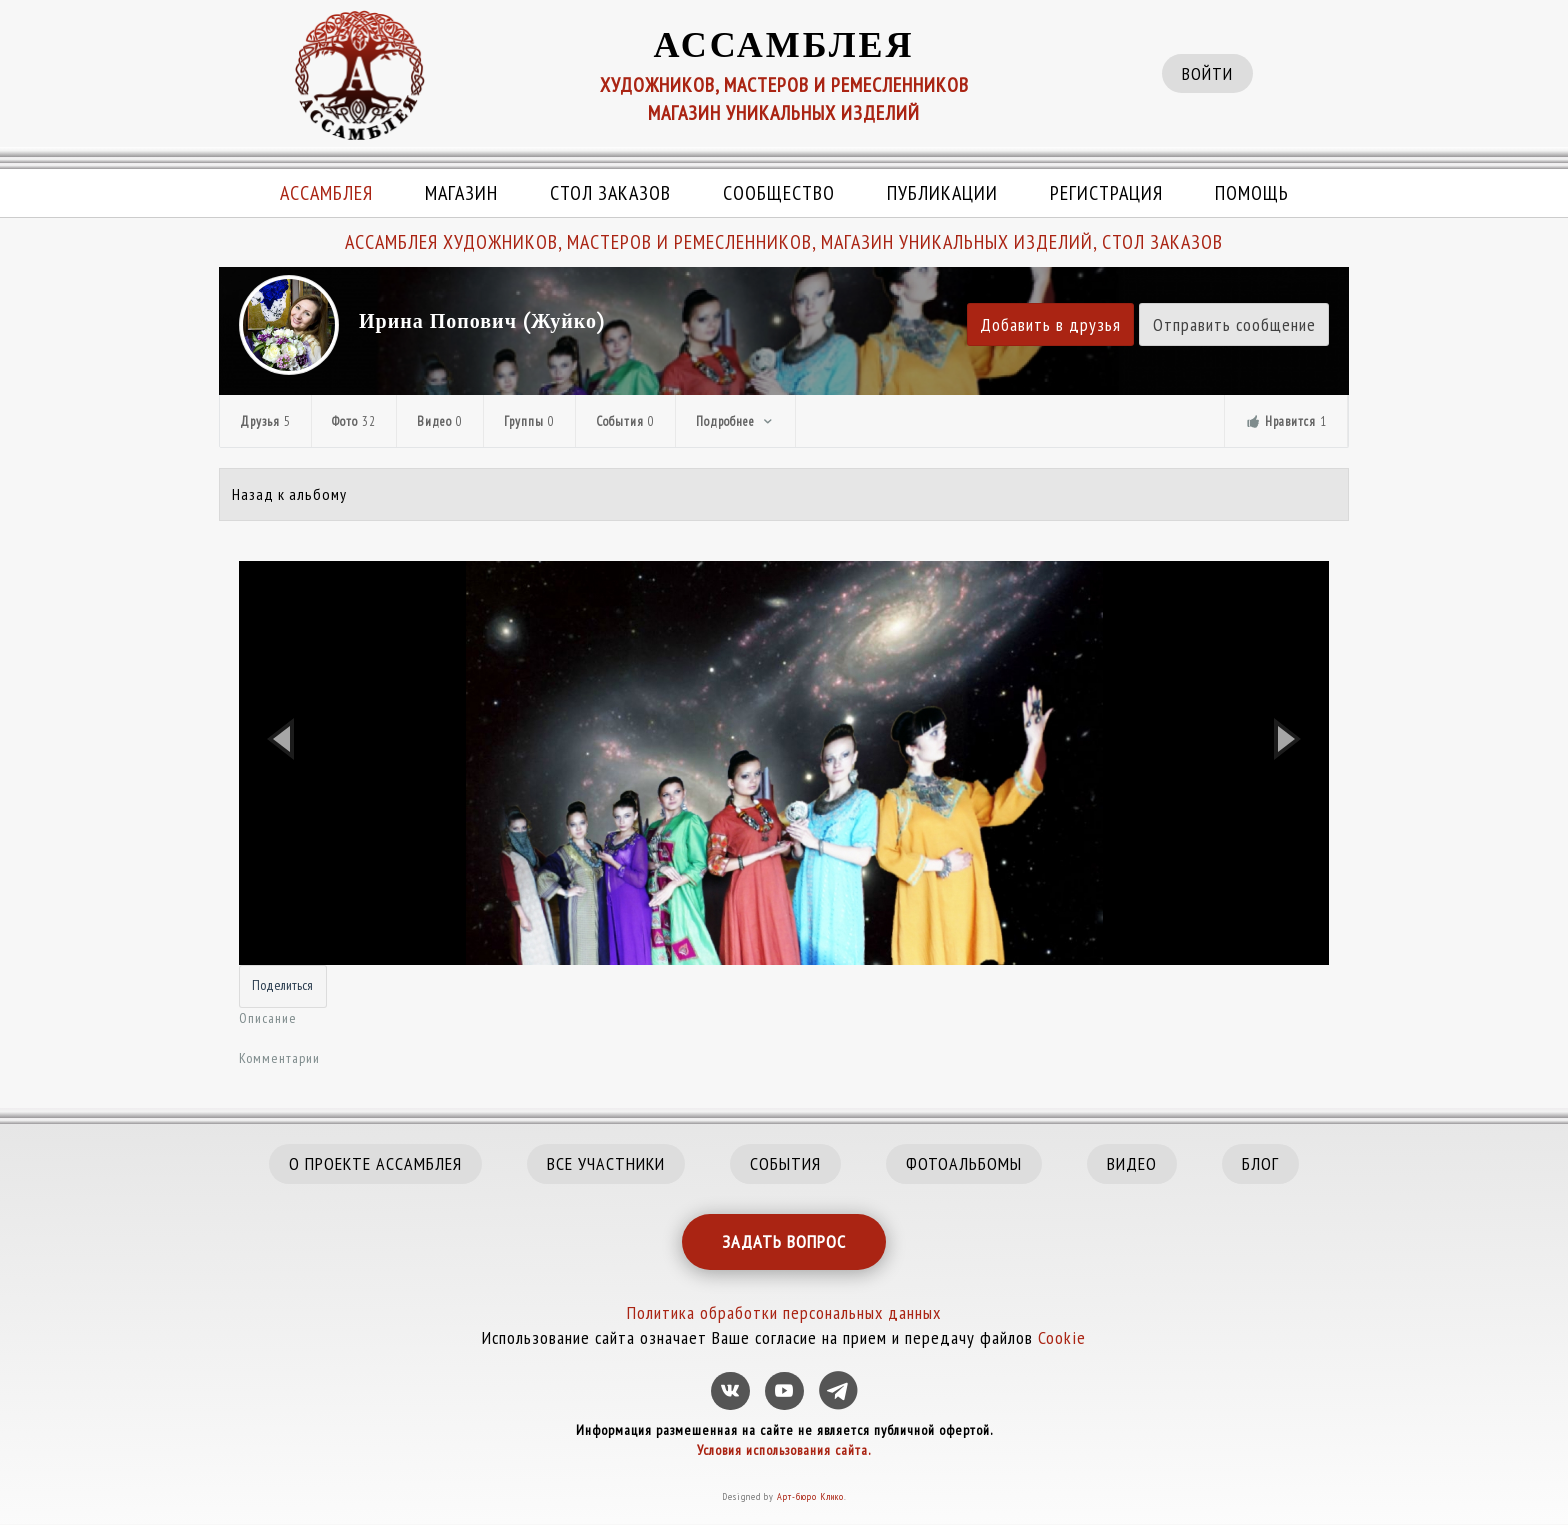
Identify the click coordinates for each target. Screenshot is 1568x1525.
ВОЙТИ (1207, 73)
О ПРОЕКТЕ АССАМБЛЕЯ (375, 1163)
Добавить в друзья (1050, 324)
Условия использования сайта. (784, 1450)
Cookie (1062, 1337)
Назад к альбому (289, 494)
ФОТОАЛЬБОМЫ (964, 1163)
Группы (529, 421)
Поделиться (282, 985)
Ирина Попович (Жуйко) (481, 321)
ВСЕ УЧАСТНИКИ (606, 1163)
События (625, 421)
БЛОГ (1260, 1163)
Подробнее (735, 421)
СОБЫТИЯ (785, 1163)
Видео (440, 421)
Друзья (265, 421)
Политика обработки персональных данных (784, 1312)
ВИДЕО (1132, 1163)
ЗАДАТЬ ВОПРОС (784, 1241)
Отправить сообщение (1234, 324)
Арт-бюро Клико (810, 1496)
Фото (354, 421)
